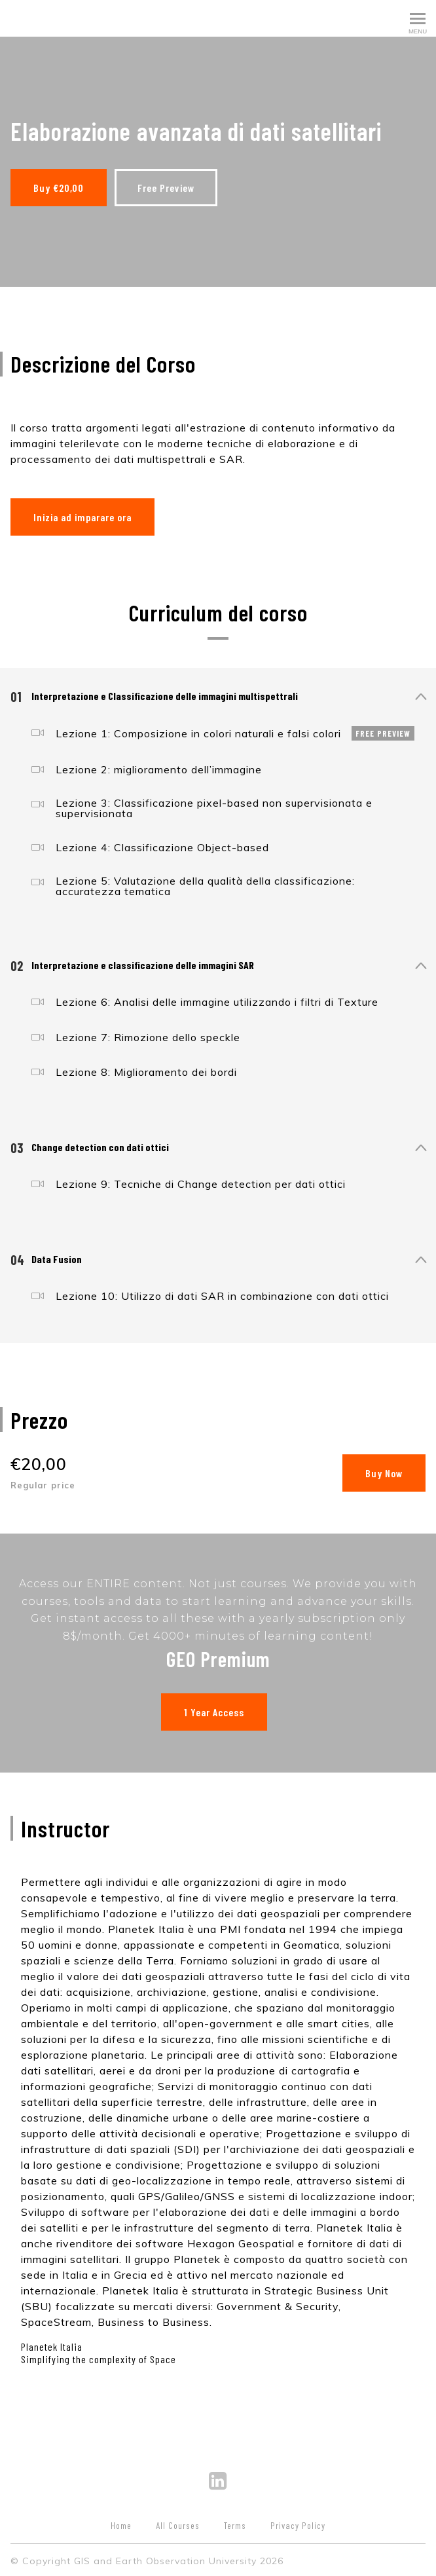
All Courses (178, 2522)
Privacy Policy (297, 2522)
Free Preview (168, 187)
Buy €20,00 (58, 187)
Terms (235, 2522)
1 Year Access (213, 1710)
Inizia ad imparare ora (82, 514)
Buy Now (384, 1470)
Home (121, 2522)
